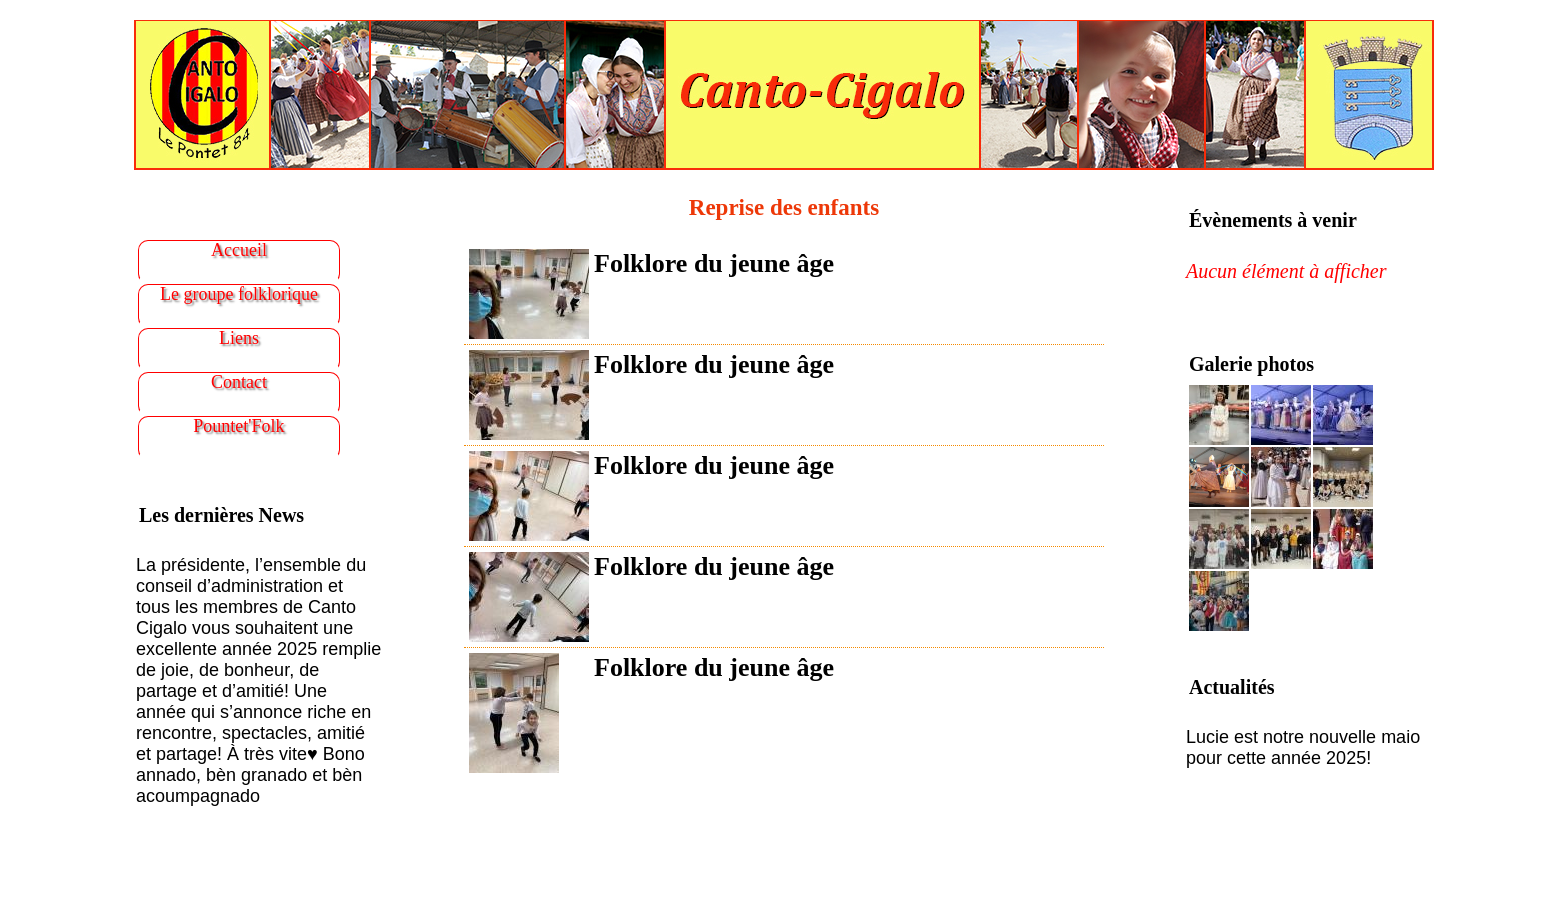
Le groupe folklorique (239, 294)
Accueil (239, 250)
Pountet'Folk (238, 426)
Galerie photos (1251, 364)
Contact (239, 382)
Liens (239, 338)
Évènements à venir (1273, 220)
